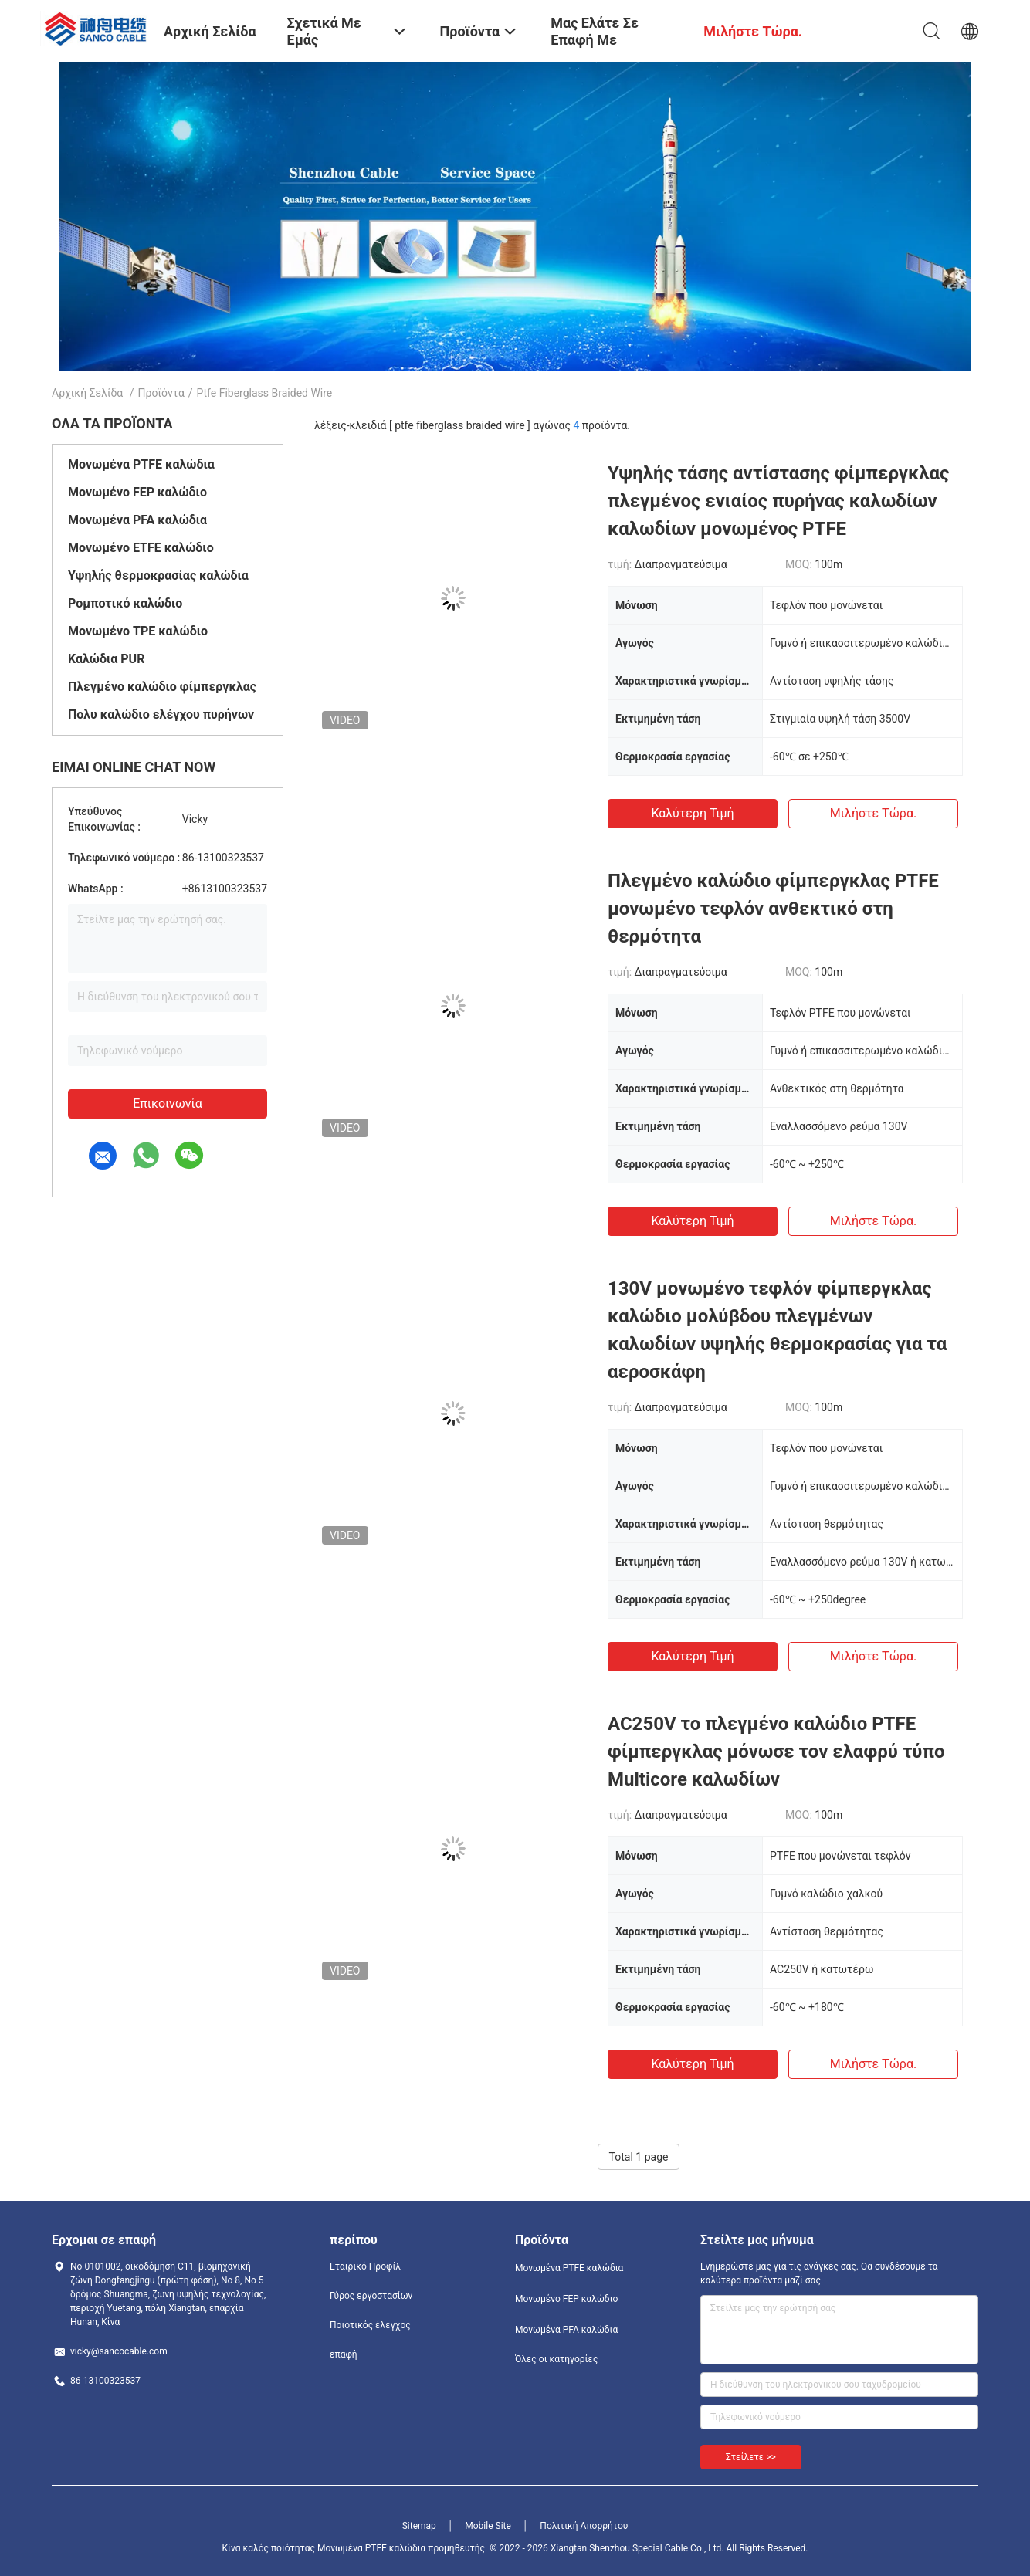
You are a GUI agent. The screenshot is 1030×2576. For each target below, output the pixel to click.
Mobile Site (488, 2525)
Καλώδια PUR (106, 659)
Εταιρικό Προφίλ (365, 2266)
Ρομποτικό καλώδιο (125, 603)
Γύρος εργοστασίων (371, 2295)
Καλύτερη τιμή (692, 813)
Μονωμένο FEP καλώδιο (137, 492)
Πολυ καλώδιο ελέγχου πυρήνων (161, 714)
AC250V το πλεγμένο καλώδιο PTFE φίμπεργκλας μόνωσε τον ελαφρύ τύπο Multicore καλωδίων (776, 1751)
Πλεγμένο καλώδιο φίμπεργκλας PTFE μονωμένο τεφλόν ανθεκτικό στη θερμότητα (773, 908)
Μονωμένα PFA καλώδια (137, 520)
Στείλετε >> (751, 2457)
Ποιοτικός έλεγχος (370, 2325)
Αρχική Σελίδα (87, 393)
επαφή (343, 2354)
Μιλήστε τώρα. (873, 813)
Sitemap (419, 2525)
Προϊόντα (161, 393)
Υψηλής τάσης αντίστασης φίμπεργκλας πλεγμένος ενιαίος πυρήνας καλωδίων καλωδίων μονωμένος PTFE (778, 501)
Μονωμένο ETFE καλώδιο (141, 547)
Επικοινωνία (167, 1103)
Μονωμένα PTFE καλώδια (141, 464)
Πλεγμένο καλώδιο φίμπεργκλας (162, 686)
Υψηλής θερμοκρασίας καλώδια (158, 575)
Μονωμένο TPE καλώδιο (138, 631)
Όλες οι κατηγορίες (556, 2359)
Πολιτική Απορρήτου (584, 2525)
